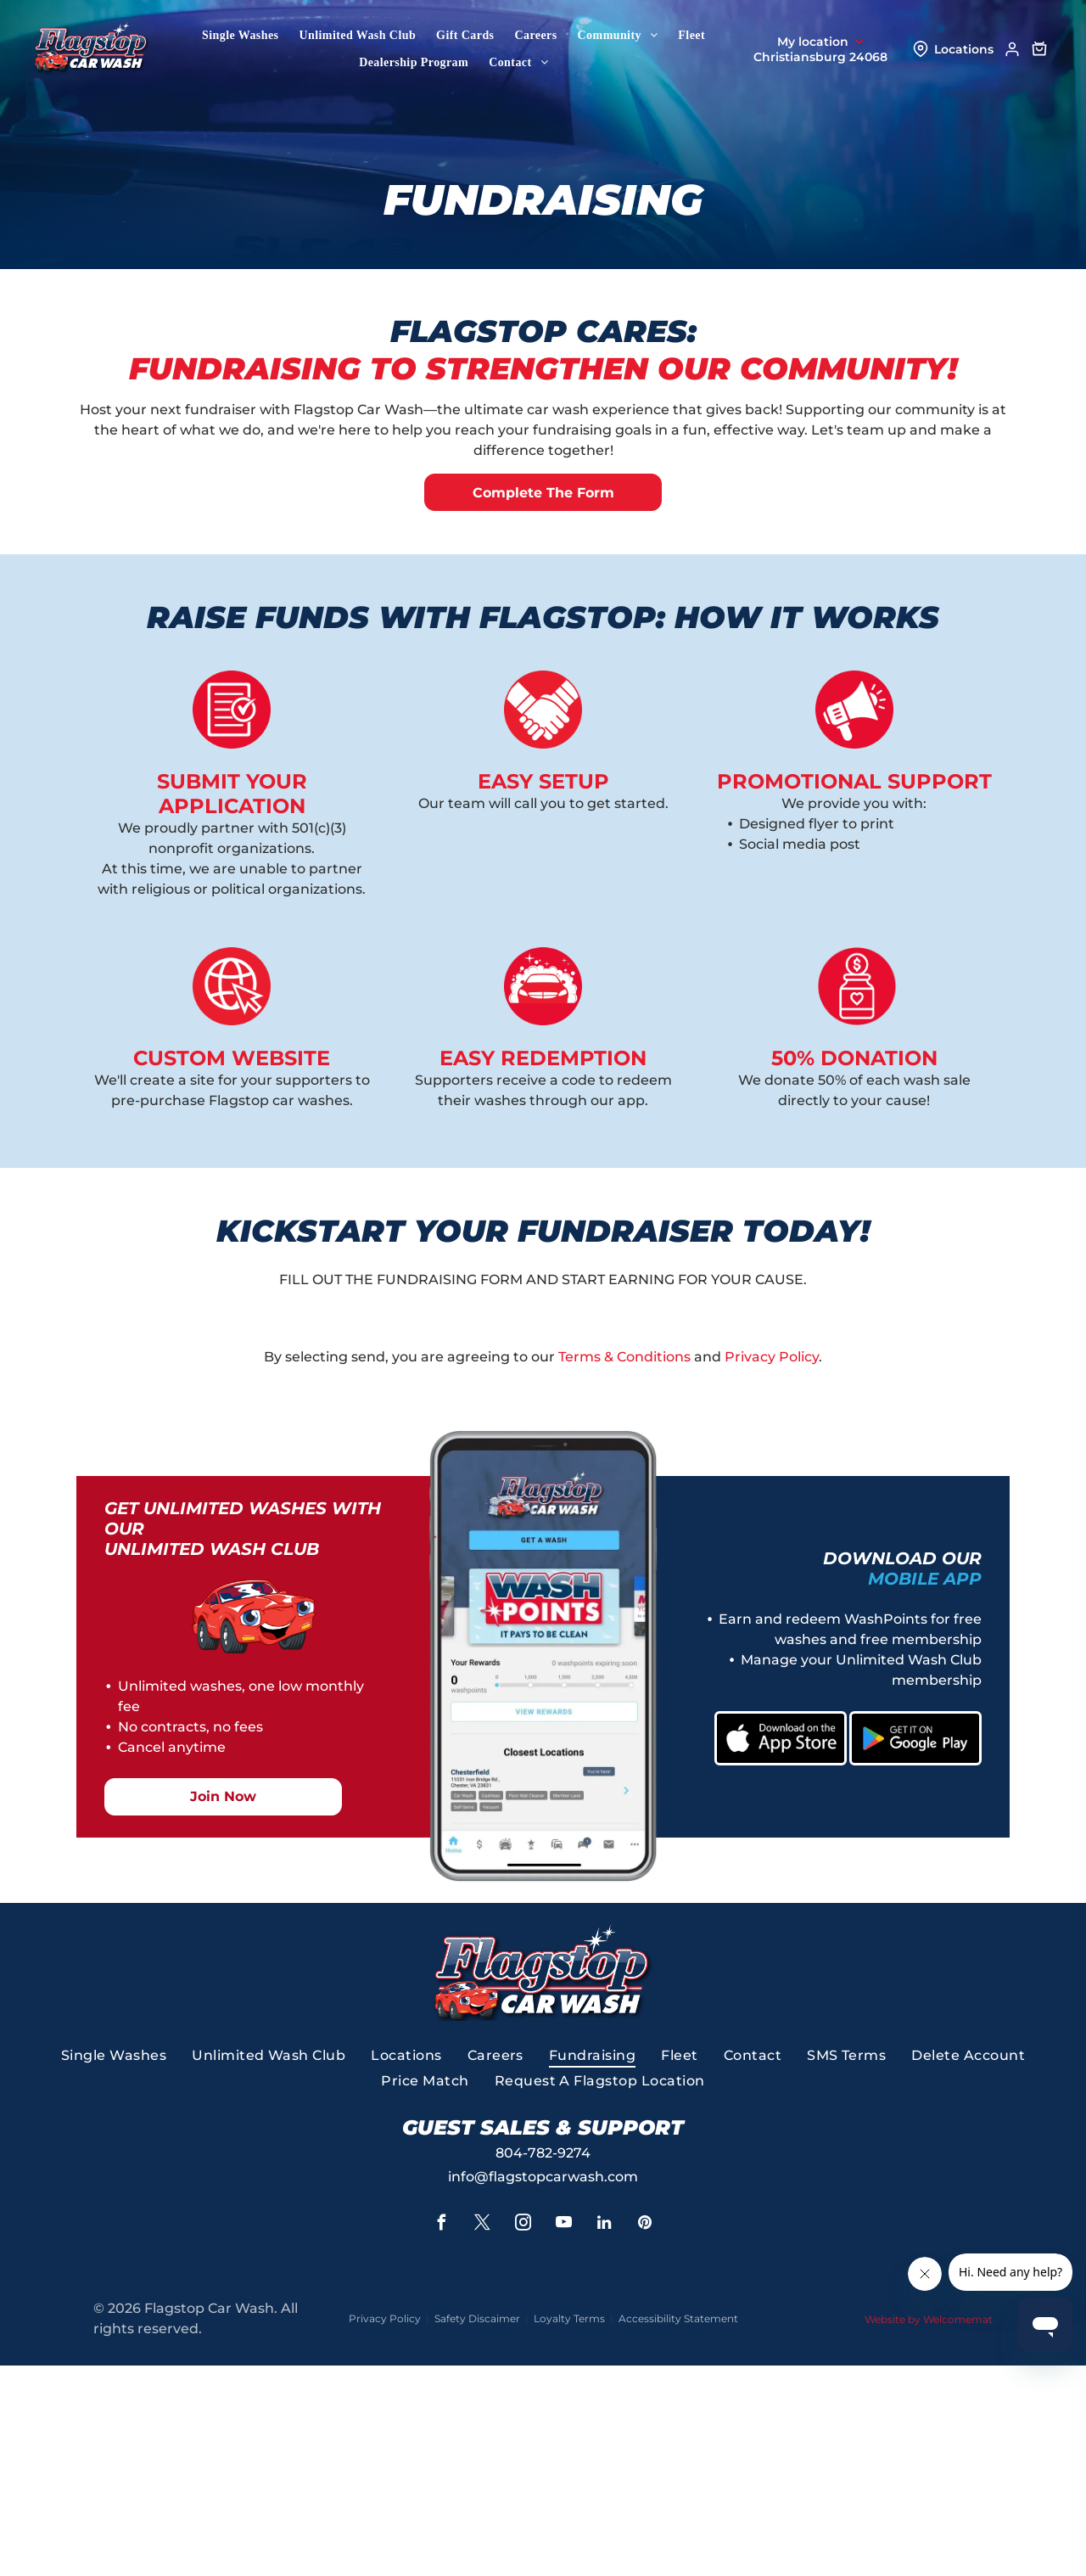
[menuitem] (240, 35)
